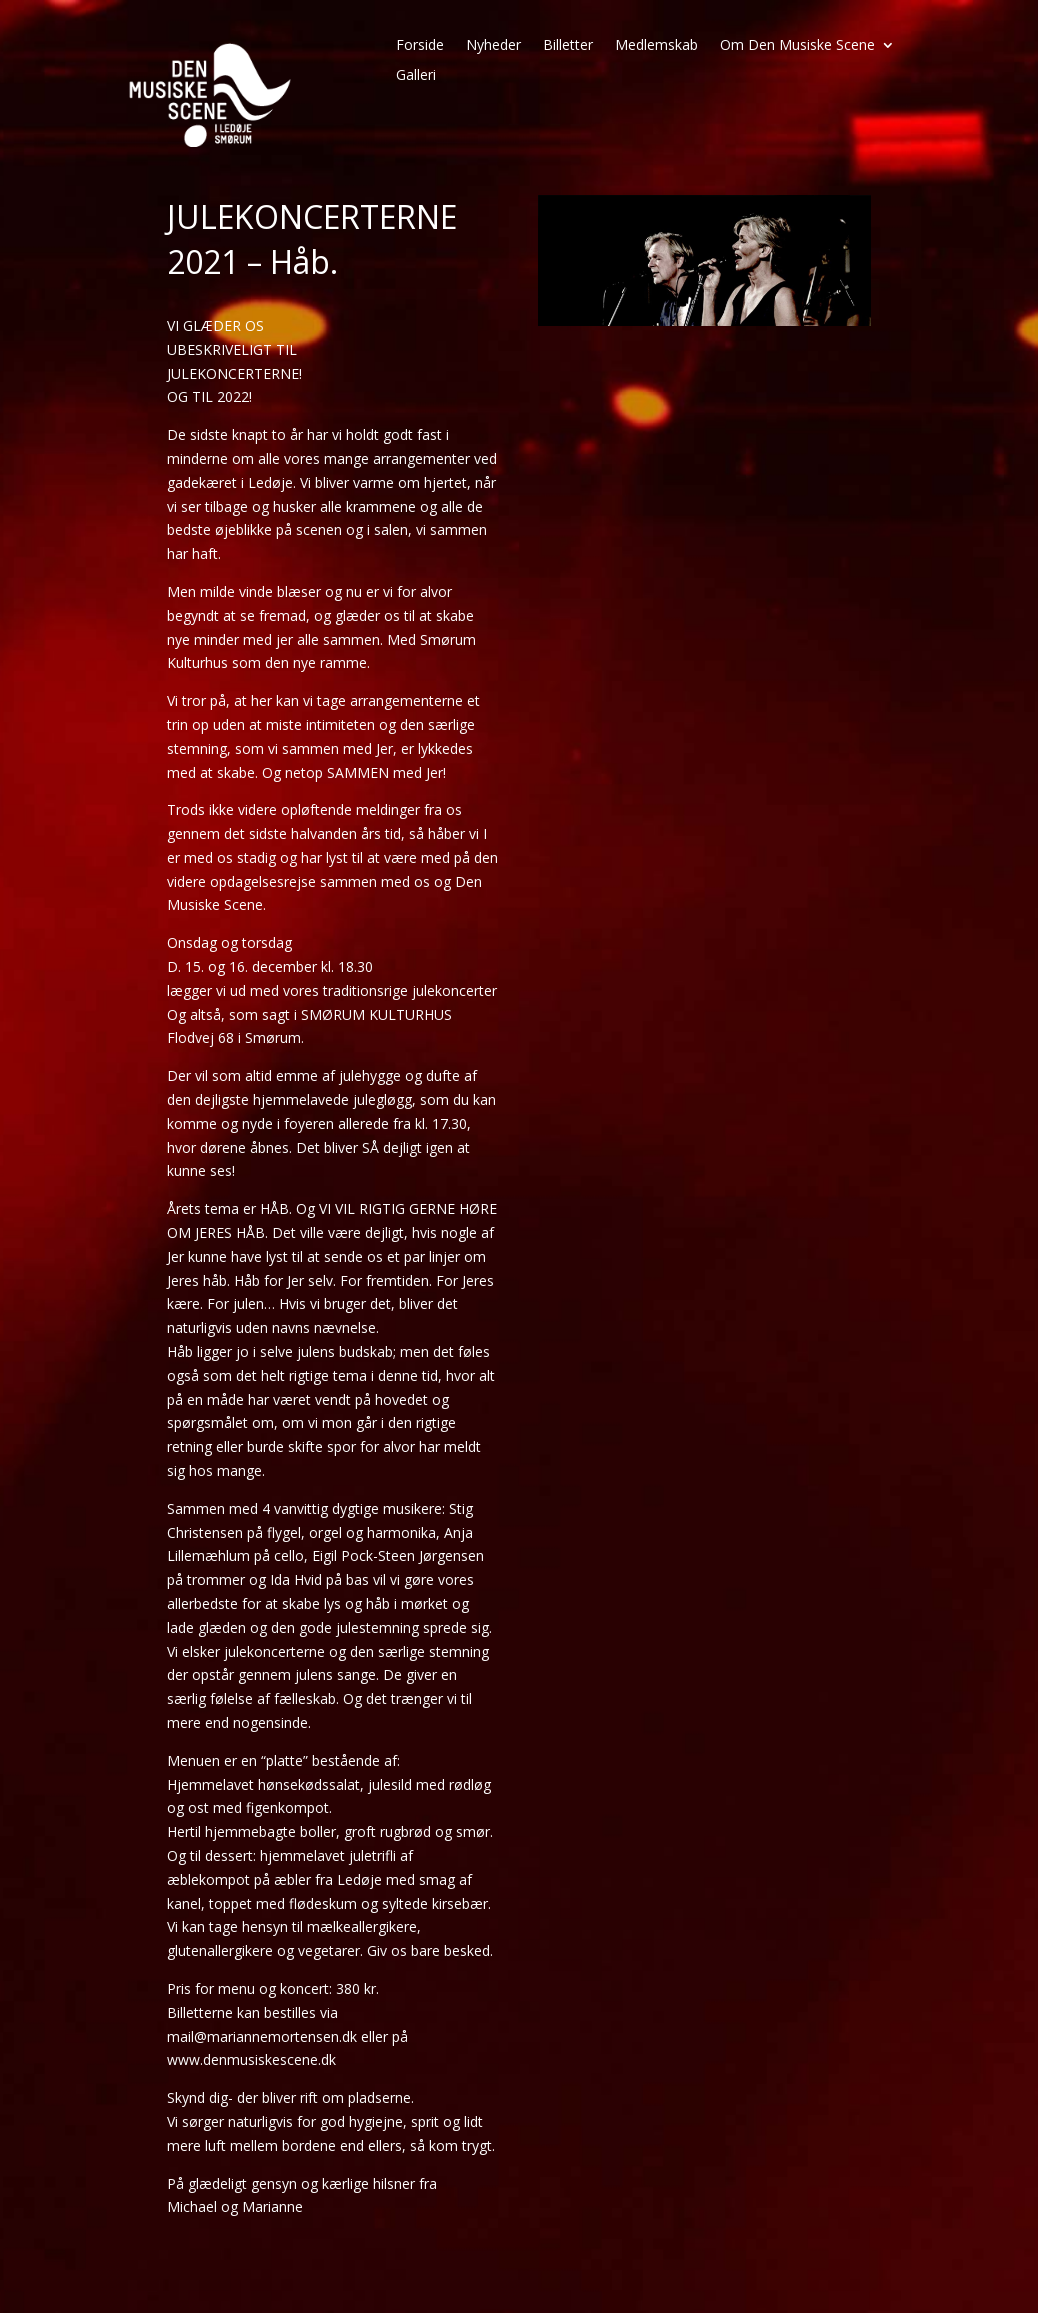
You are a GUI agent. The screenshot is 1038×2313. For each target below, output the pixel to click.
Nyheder (493, 46)
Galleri (416, 76)
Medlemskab (656, 46)
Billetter (568, 46)
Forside (420, 46)
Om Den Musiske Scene (797, 46)
